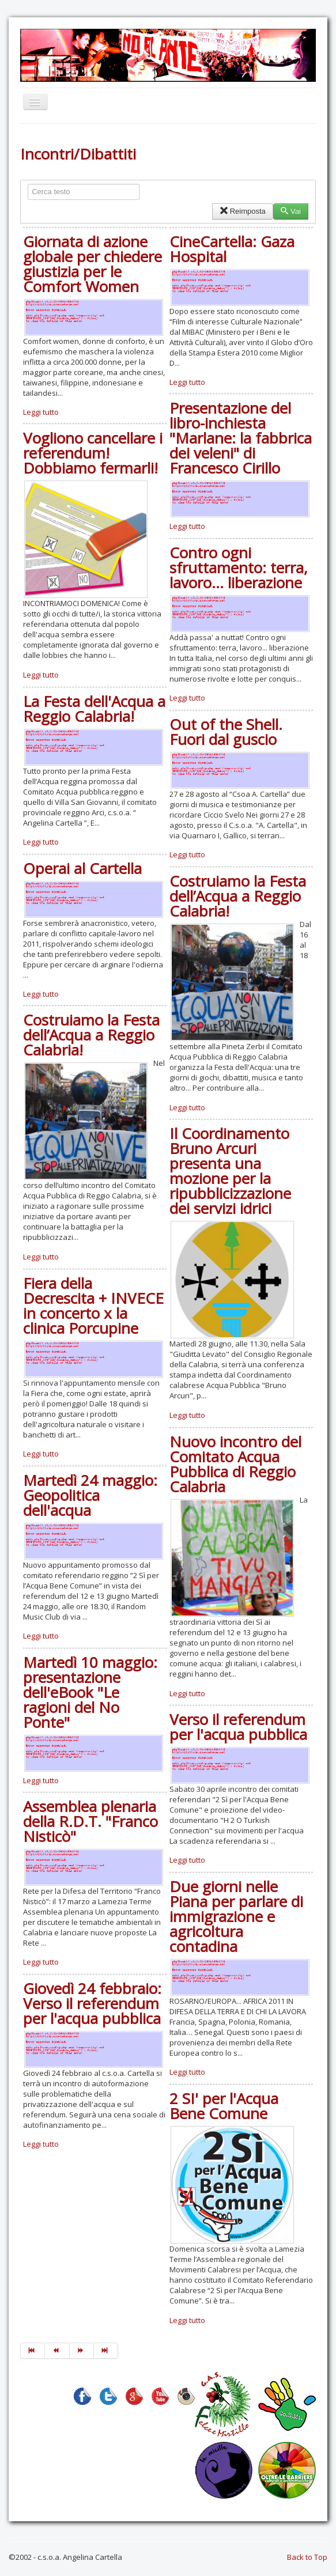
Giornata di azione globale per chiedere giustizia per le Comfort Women (92, 264)
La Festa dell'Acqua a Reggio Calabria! (94, 709)
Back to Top (307, 2557)
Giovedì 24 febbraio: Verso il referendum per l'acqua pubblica (92, 2003)
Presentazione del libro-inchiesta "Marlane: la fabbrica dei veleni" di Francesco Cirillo (240, 438)
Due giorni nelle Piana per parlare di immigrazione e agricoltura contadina (236, 1916)
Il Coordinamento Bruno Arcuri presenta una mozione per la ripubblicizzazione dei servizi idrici (230, 1171)
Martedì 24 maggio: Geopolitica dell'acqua (90, 1495)
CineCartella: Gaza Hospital (232, 249)
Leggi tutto (41, 412)
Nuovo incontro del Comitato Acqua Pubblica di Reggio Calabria (235, 1464)
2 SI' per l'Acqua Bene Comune (223, 2106)
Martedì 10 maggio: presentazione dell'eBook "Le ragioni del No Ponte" (90, 1692)
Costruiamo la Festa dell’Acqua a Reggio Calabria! (237, 896)
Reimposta (242, 211)
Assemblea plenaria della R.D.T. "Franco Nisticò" (90, 1821)
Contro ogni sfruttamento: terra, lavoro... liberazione (238, 567)
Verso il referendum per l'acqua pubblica (238, 1727)
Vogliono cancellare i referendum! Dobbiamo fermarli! (93, 453)
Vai (291, 211)
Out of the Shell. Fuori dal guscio (225, 732)
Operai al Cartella (82, 868)
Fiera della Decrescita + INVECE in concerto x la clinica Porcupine (93, 1305)
